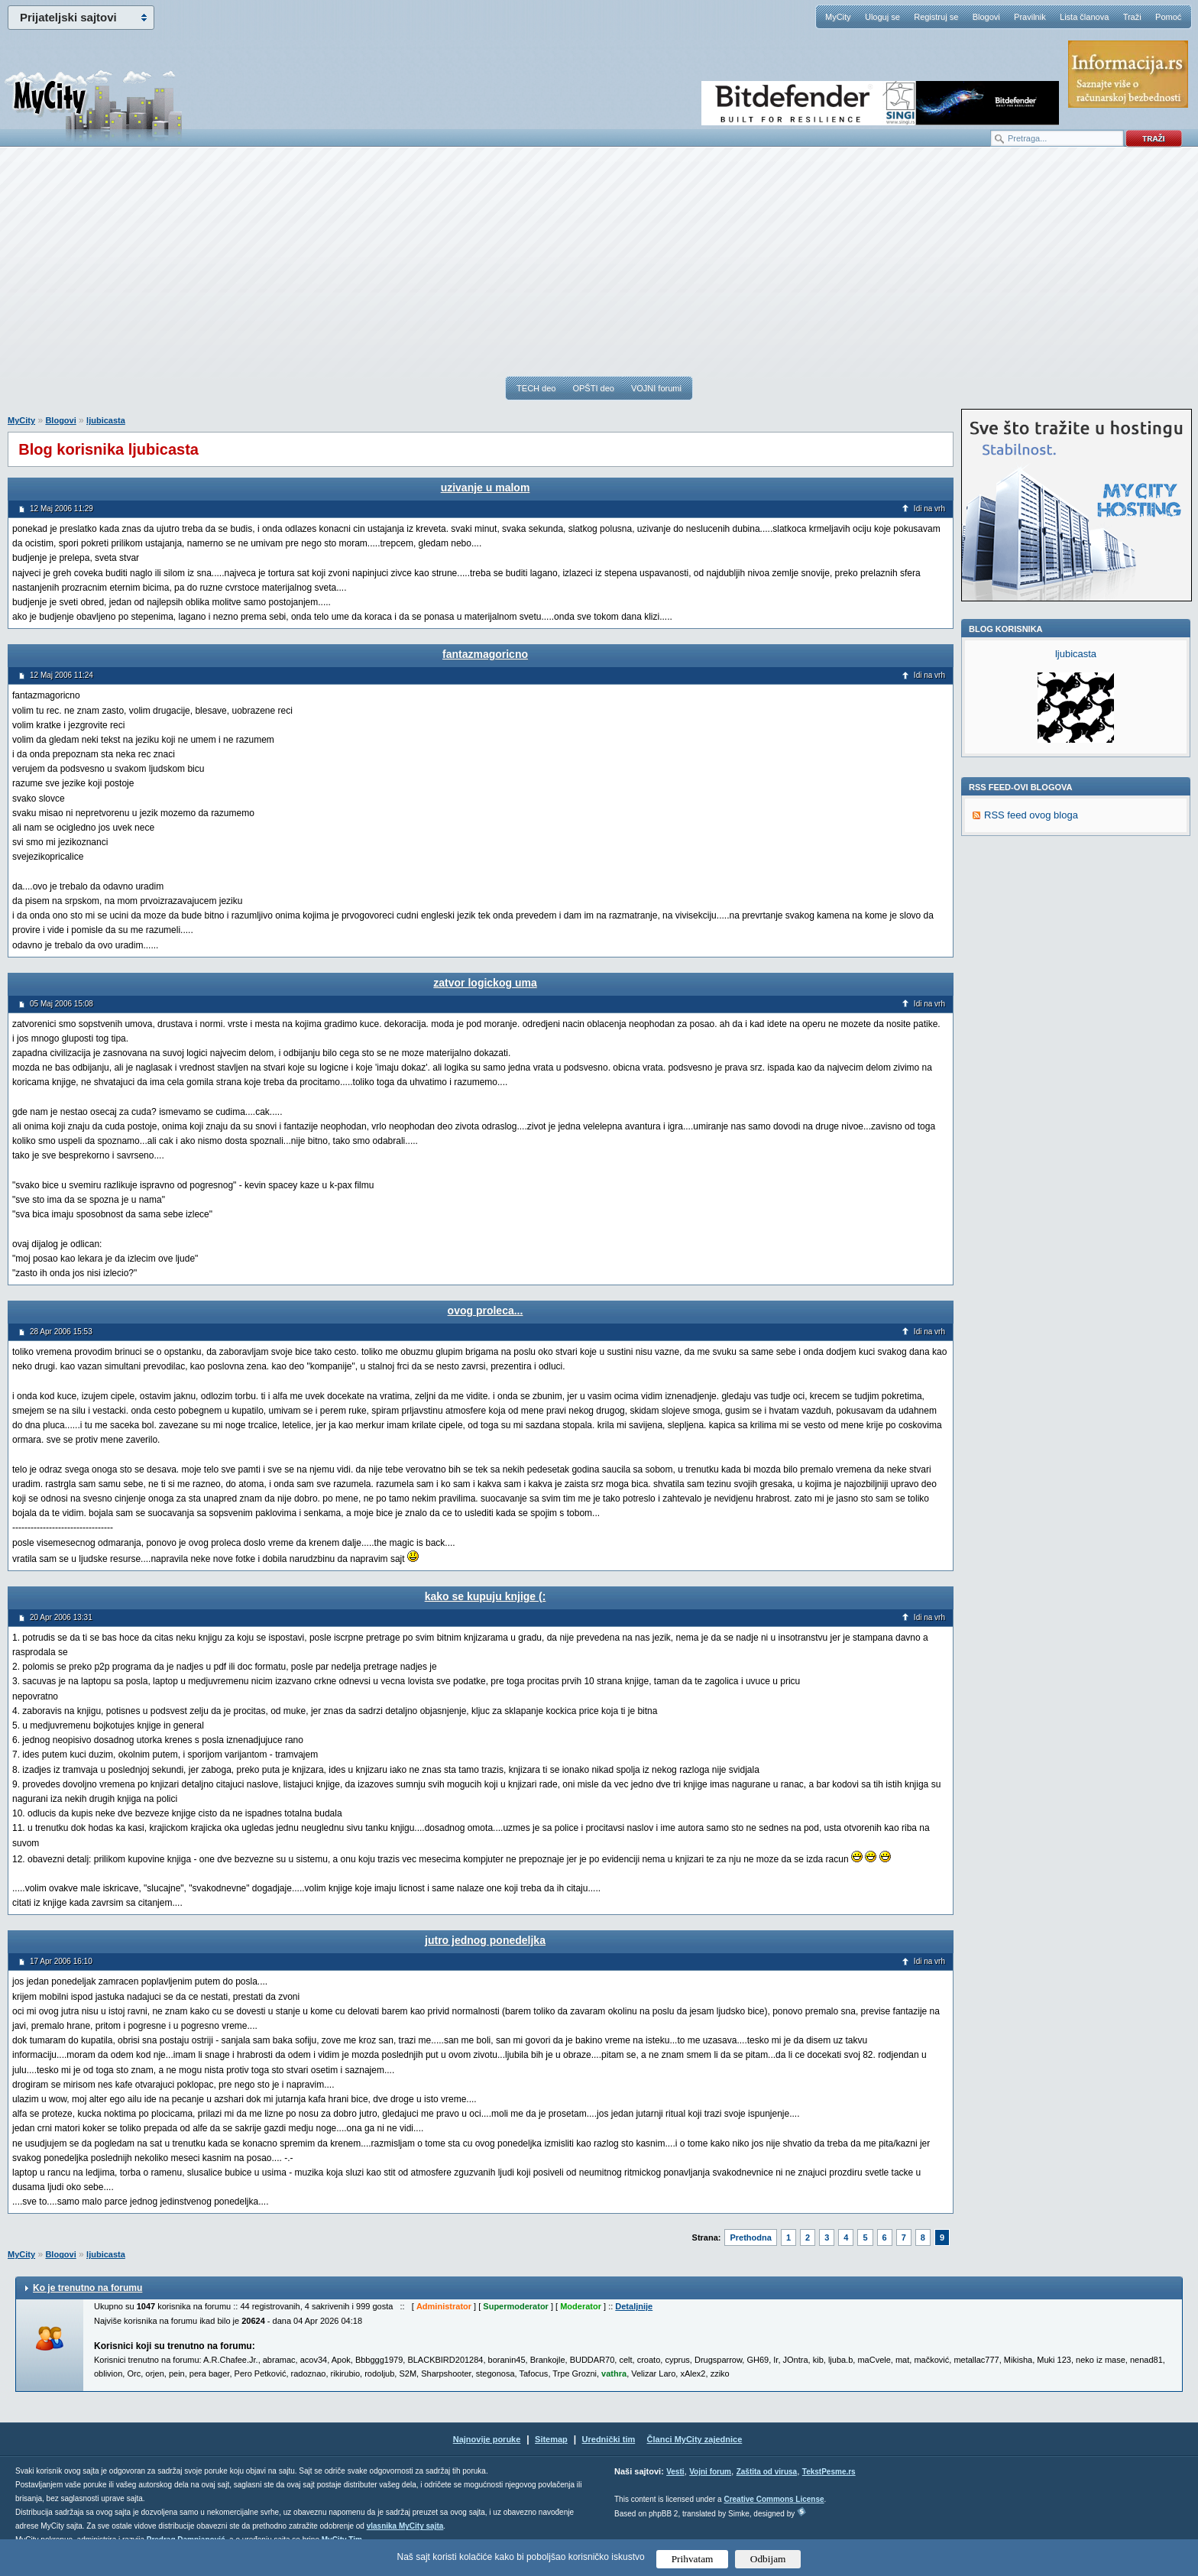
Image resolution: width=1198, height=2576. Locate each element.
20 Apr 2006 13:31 (61, 1617)
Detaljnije (633, 2306)
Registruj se (936, 16)
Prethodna (750, 2237)
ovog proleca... (485, 1310)
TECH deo (535, 388)
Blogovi (986, 16)
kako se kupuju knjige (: (485, 1596)
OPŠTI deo (593, 388)
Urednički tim (609, 2439)
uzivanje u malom (485, 487)
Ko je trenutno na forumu (87, 2288)
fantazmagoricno (485, 654)
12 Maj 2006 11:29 (61, 508)
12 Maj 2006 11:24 (61, 675)
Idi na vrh (929, 508)
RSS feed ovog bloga (1031, 815)
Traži (1132, 16)
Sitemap (551, 2439)
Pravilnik (1030, 16)
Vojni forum (710, 2471)
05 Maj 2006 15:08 (61, 1004)
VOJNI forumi (656, 388)
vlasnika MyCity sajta (405, 2526)
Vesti (675, 2471)
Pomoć (1168, 16)
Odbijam (768, 2559)
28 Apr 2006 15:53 (61, 1331)
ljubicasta (105, 420)
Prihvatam (693, 2559)
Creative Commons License (774, 2499)
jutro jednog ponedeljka (485, 1940)
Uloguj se (882, 16)
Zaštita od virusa (767, 2471)
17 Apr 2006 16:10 (61, 1961)
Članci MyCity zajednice (695, 2439)
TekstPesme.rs (829, 2471)
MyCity (838, 16)
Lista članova (1084, 16)
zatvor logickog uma (484, 983)
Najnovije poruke (487, 2439)
